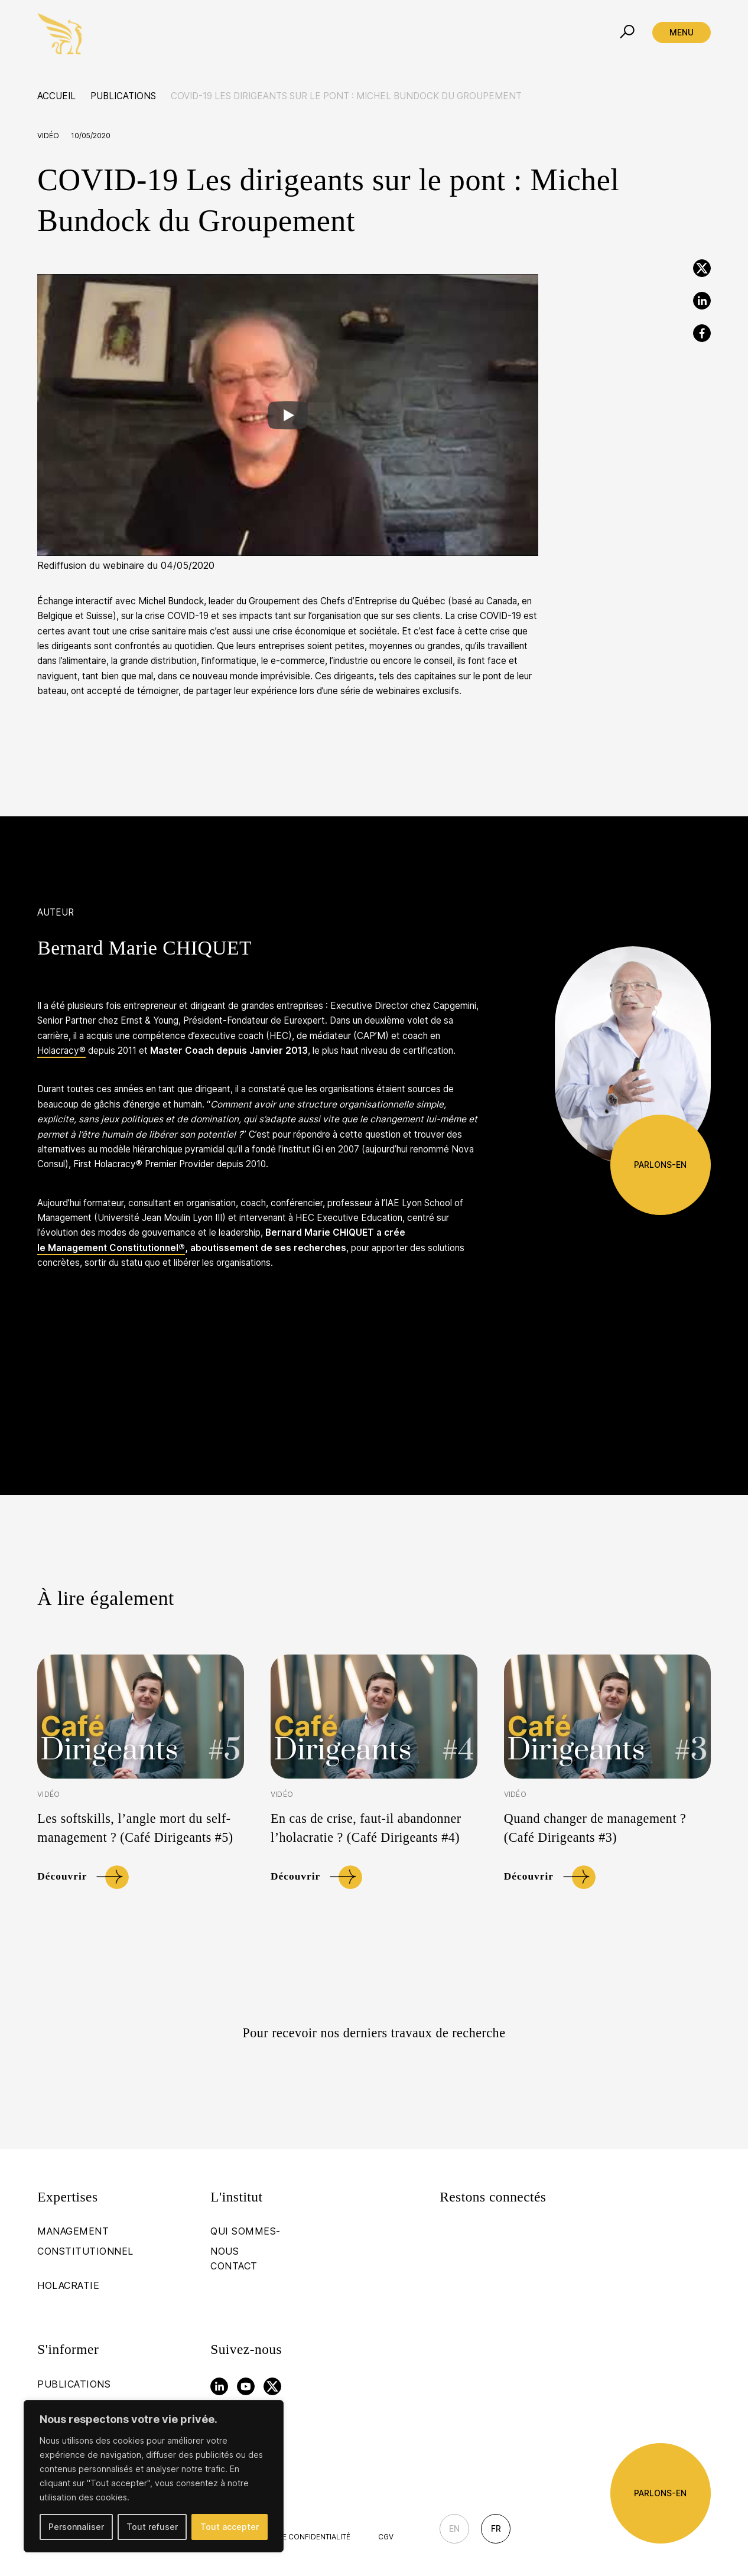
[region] (154, 2476)
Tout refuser (152, 2527)
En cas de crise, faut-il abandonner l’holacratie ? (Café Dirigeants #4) (366, 1828)
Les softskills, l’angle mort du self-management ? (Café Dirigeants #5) (135, 1828)
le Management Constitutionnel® (111, 1247)
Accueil (56, 96)
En (454, 2528)
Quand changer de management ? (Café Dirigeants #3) (595, 1828)
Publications (123, 96)
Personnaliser (76, 2527)
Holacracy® (61, 1050)
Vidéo (48, 135)
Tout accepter (229, 2527)
